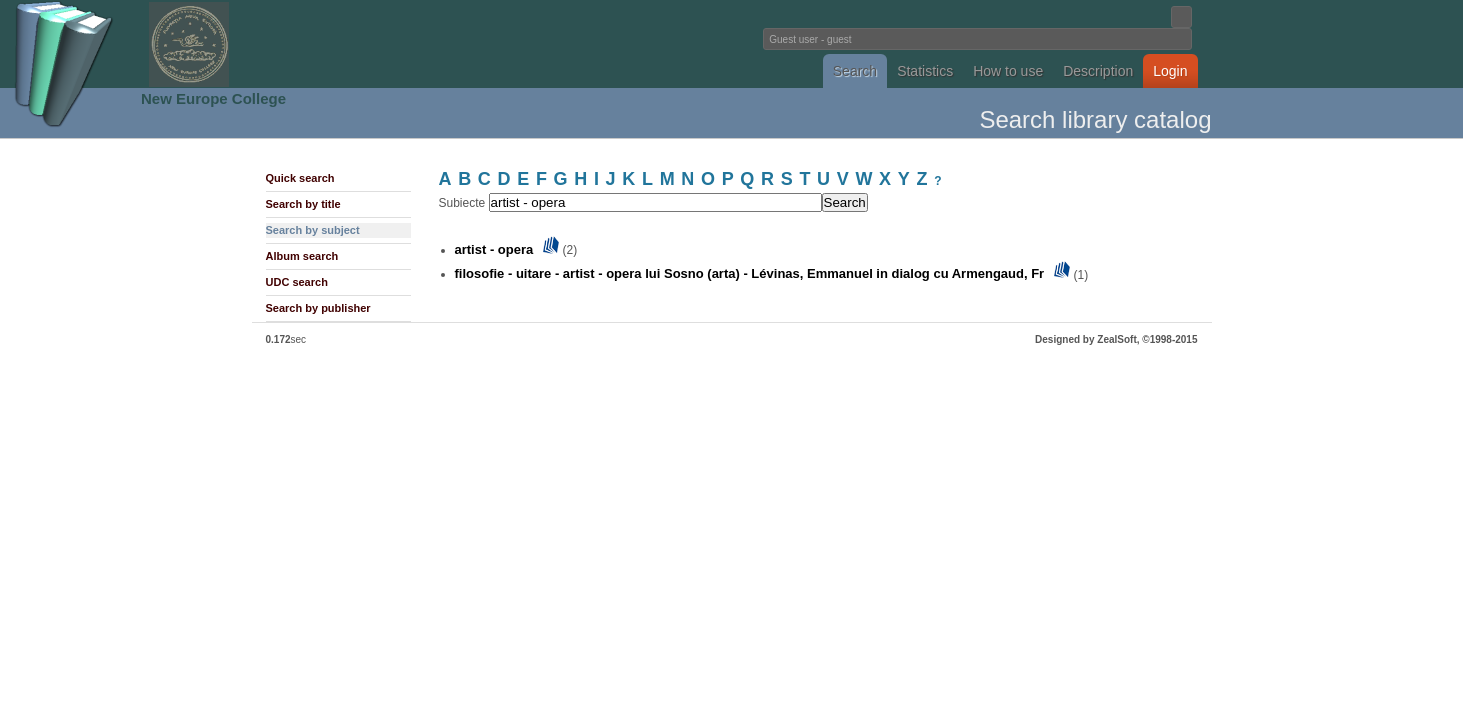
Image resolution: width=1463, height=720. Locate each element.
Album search (302, 256)
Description (1098, 71)
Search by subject (313, 230)
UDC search (297, 282)
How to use (1008, 71)
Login (1170, 71)
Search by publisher (318, 308)
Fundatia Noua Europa (402, 44)
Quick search (300, 178)
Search (855, 71)
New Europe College (213, 98)
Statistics (925, 71)
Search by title (303, 204)
